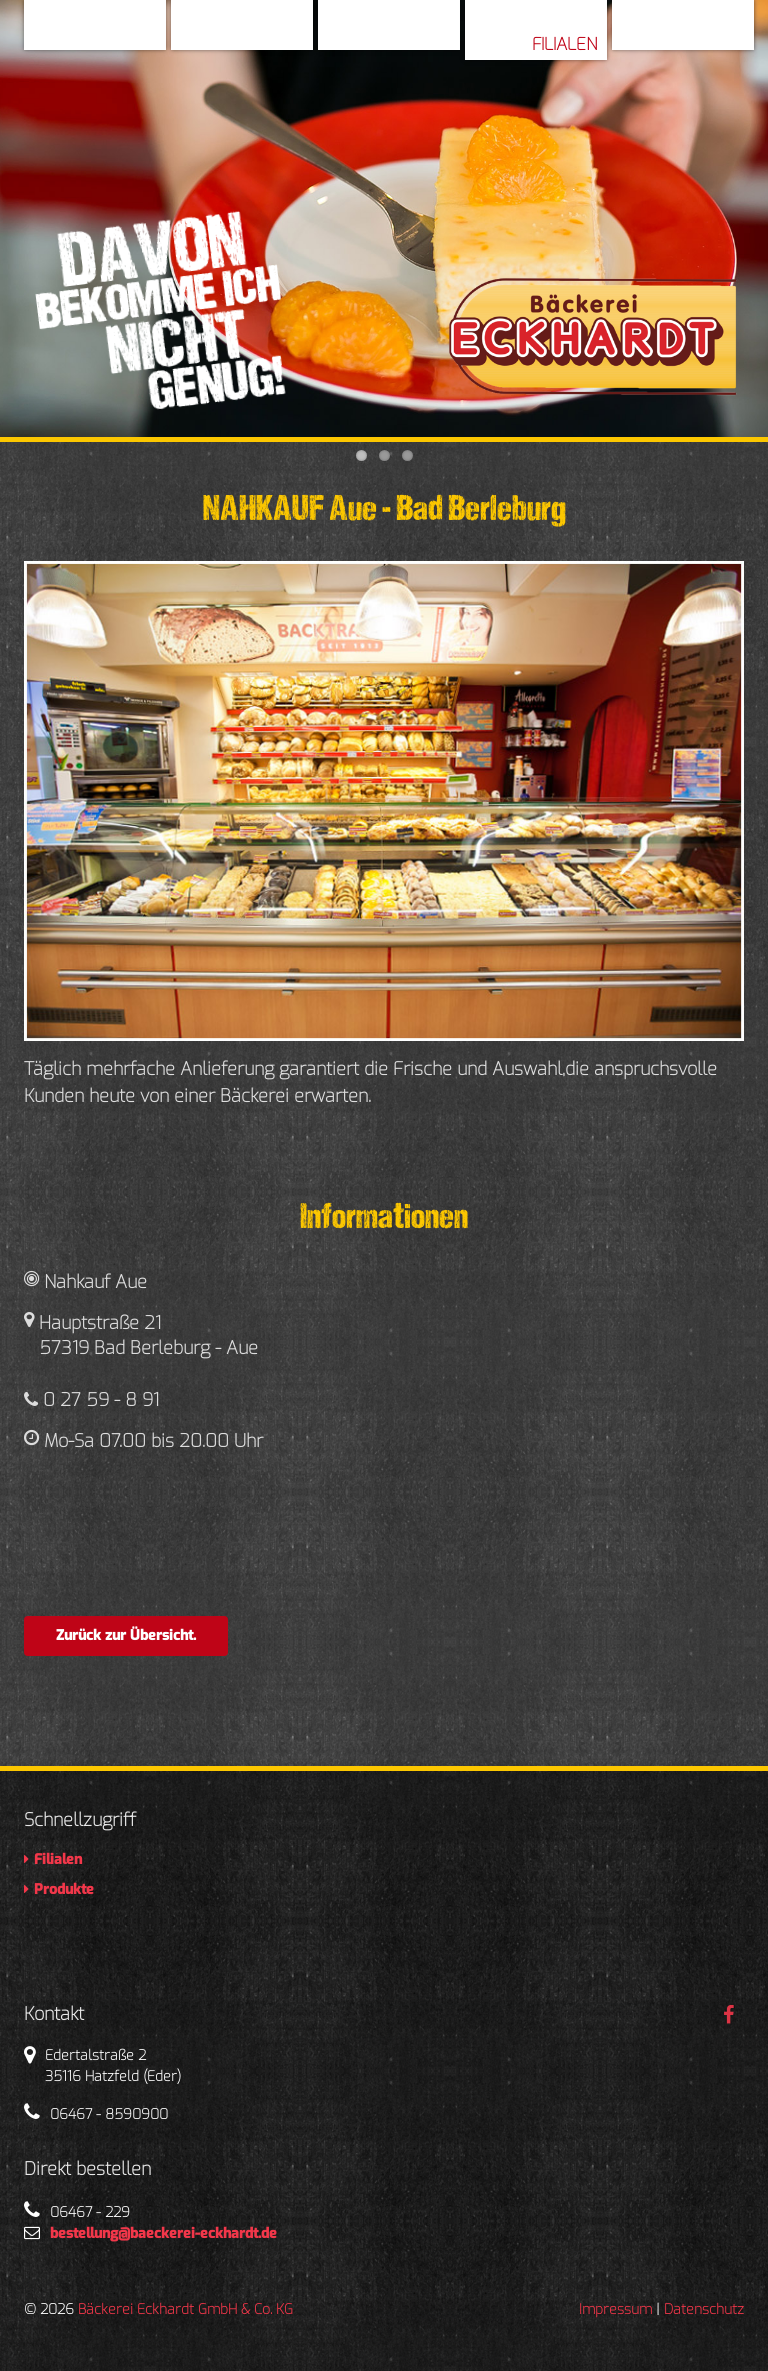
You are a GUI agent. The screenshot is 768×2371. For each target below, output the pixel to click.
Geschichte (402, 34)
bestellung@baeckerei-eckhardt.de (163, 2233)
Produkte (703, 34)
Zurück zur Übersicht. (126, 1635)
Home (133, 34)
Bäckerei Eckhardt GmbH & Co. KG (185, 2309)
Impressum (615, 2309)
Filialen (564, 44)
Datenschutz (704, 2309)
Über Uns (264, 34)
